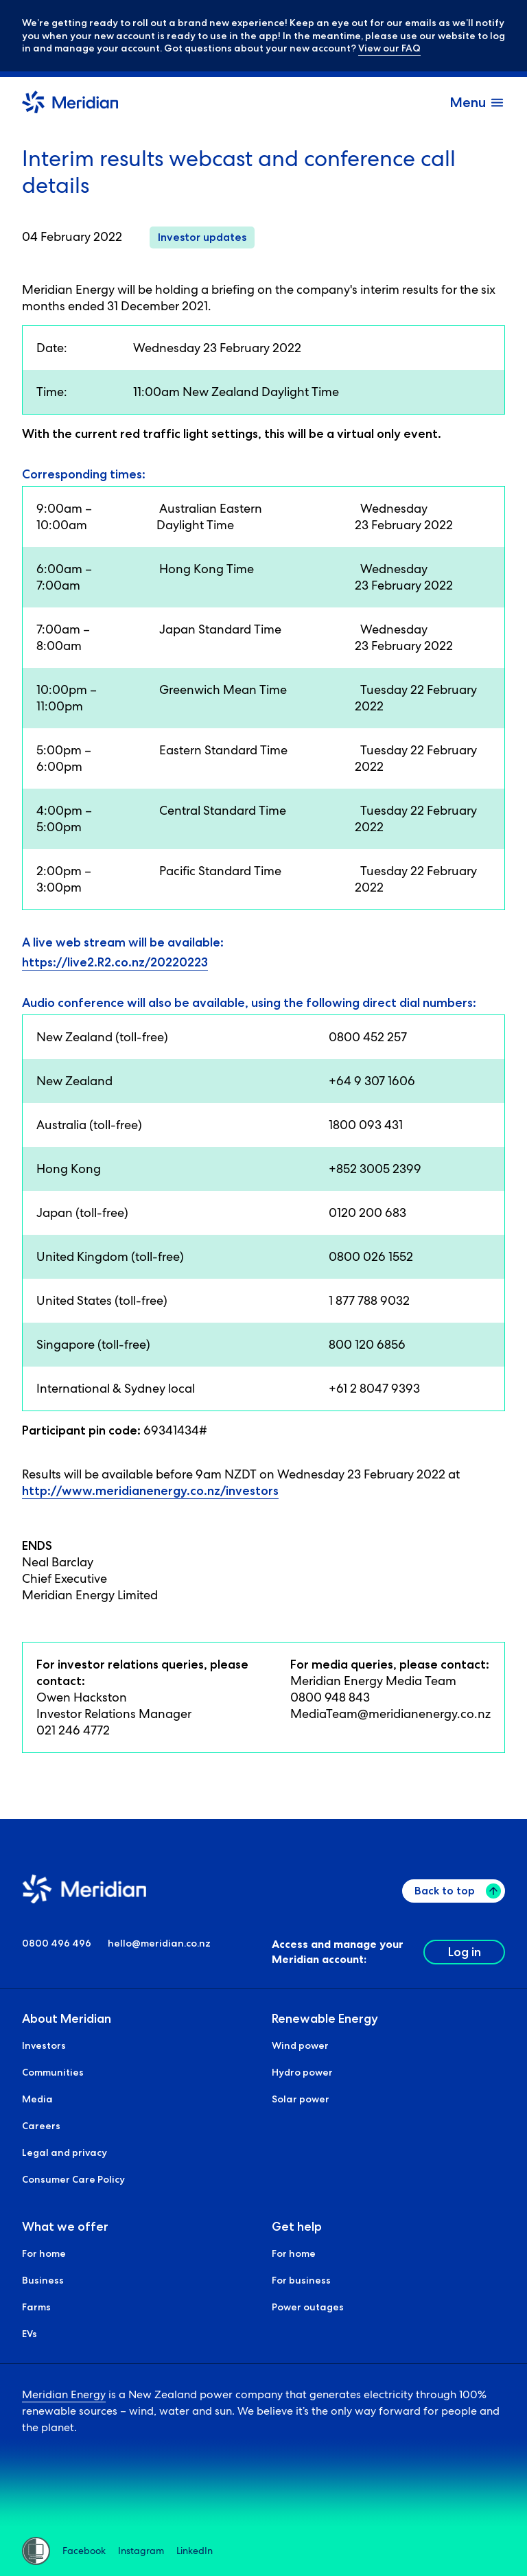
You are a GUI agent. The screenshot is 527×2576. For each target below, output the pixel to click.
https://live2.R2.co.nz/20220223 (115, 962)
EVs (29, 2334)
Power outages (308, 2307)
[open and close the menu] (477, 102)
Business (43, 2281)
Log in (464, 1952)
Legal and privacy (64, 2153)
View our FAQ (389, 48)
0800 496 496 (56, 1944)
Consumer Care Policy (73, 2180)
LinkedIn (194, 2550)
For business (301, 2281)
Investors (44, 2046)
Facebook (84, 2550)
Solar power (300, 2099)
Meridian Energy (64, 2395)
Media (37, 2099)
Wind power (300, 2046)
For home (44, 2254)
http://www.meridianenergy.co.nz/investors (150, 1490)
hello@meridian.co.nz (159, 1944)
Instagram (141, 2550)
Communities (53, 2073)
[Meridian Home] (70, 104)
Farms (36, 2307)
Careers (41, 2126)
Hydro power (302, 2073)
